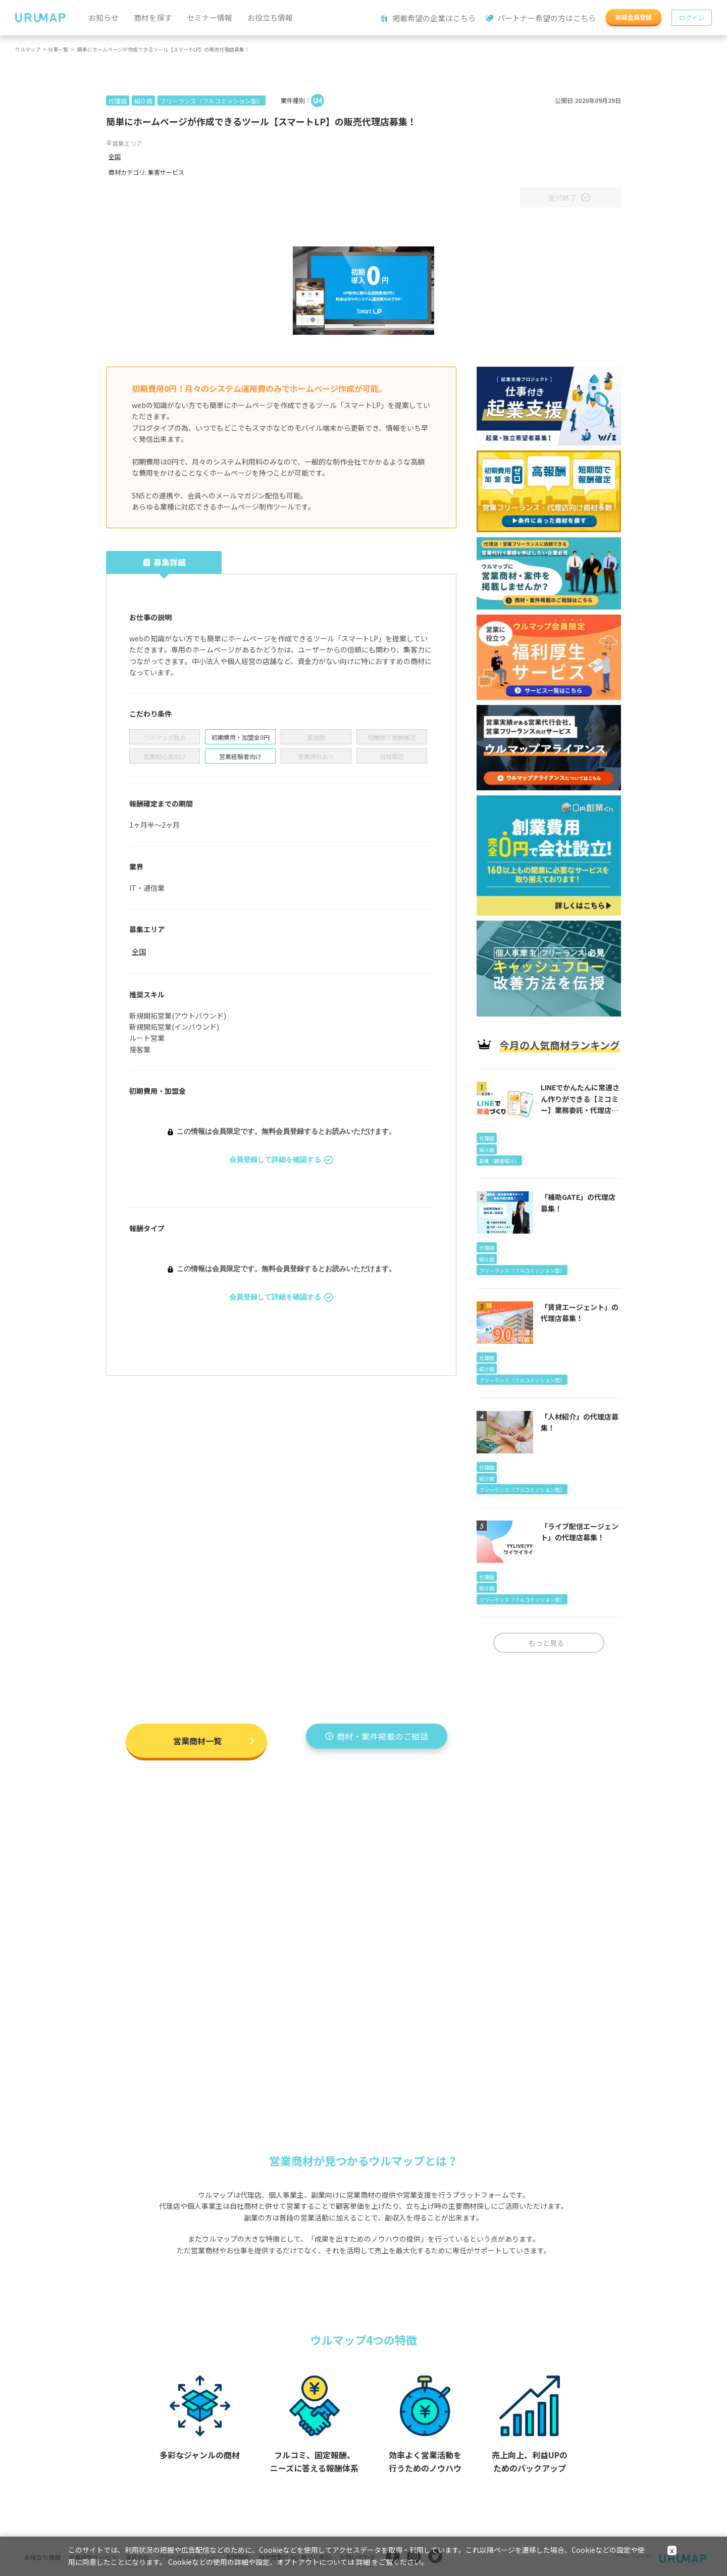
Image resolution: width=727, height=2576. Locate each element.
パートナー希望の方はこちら (541, 18)
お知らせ (103, 17)
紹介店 (143, 100)
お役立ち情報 (270, 17)
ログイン (691, 17)
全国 (115, 156)
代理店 (118, 100)
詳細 (363, 2562)
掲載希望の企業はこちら (428, 18)
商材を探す (153, 17)
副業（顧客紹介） (499, 1161)
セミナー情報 (209, 17)
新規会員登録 (633, 17)
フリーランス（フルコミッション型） (211, 100)
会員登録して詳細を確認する (281, 1160)
